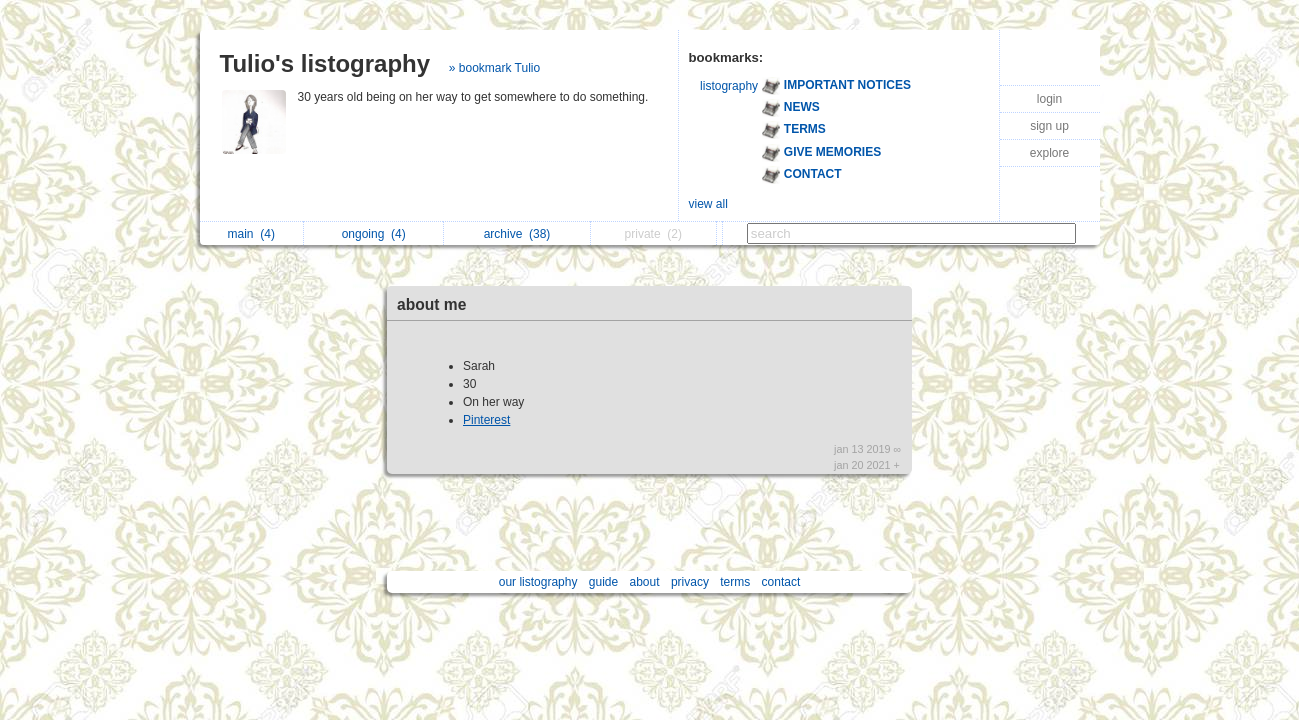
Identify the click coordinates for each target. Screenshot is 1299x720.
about (645, 582)
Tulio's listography (325, 63)
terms (735, 582)
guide (603, 582)
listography (729, 86)
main (251, 234)
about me (431, 304)
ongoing (374, 234)
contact (781, 582)
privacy (690, 582)
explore (1049, 153)
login (1049, 99)
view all (708, 204)
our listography (538, 582)
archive (517, 234)
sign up (1049, 126)
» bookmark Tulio (494, 68)
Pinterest (486, 420)
